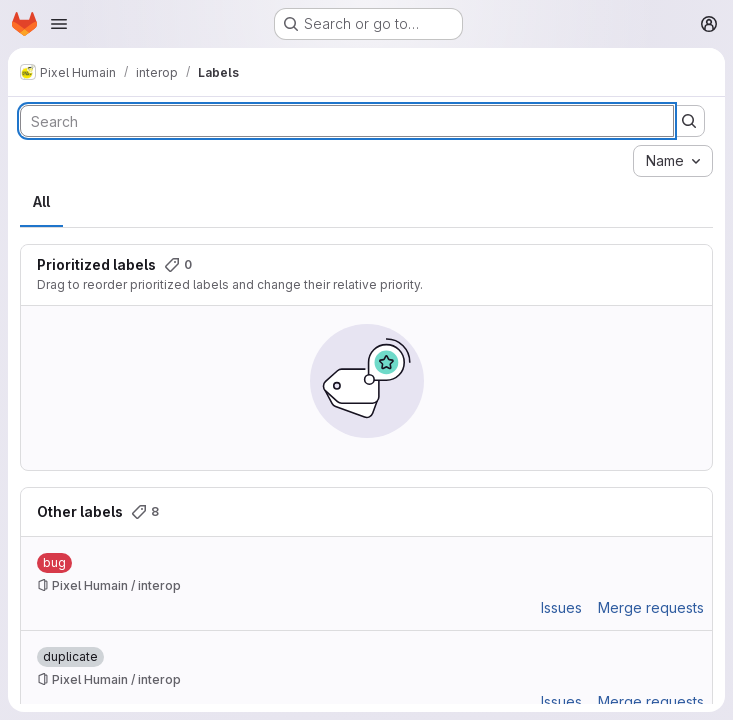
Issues (561, 607)
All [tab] (41, 201)
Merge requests (651, 607)
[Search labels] (347, 121)
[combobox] (673, 161)
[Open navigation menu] (59, 24)
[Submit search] (689, 121)
